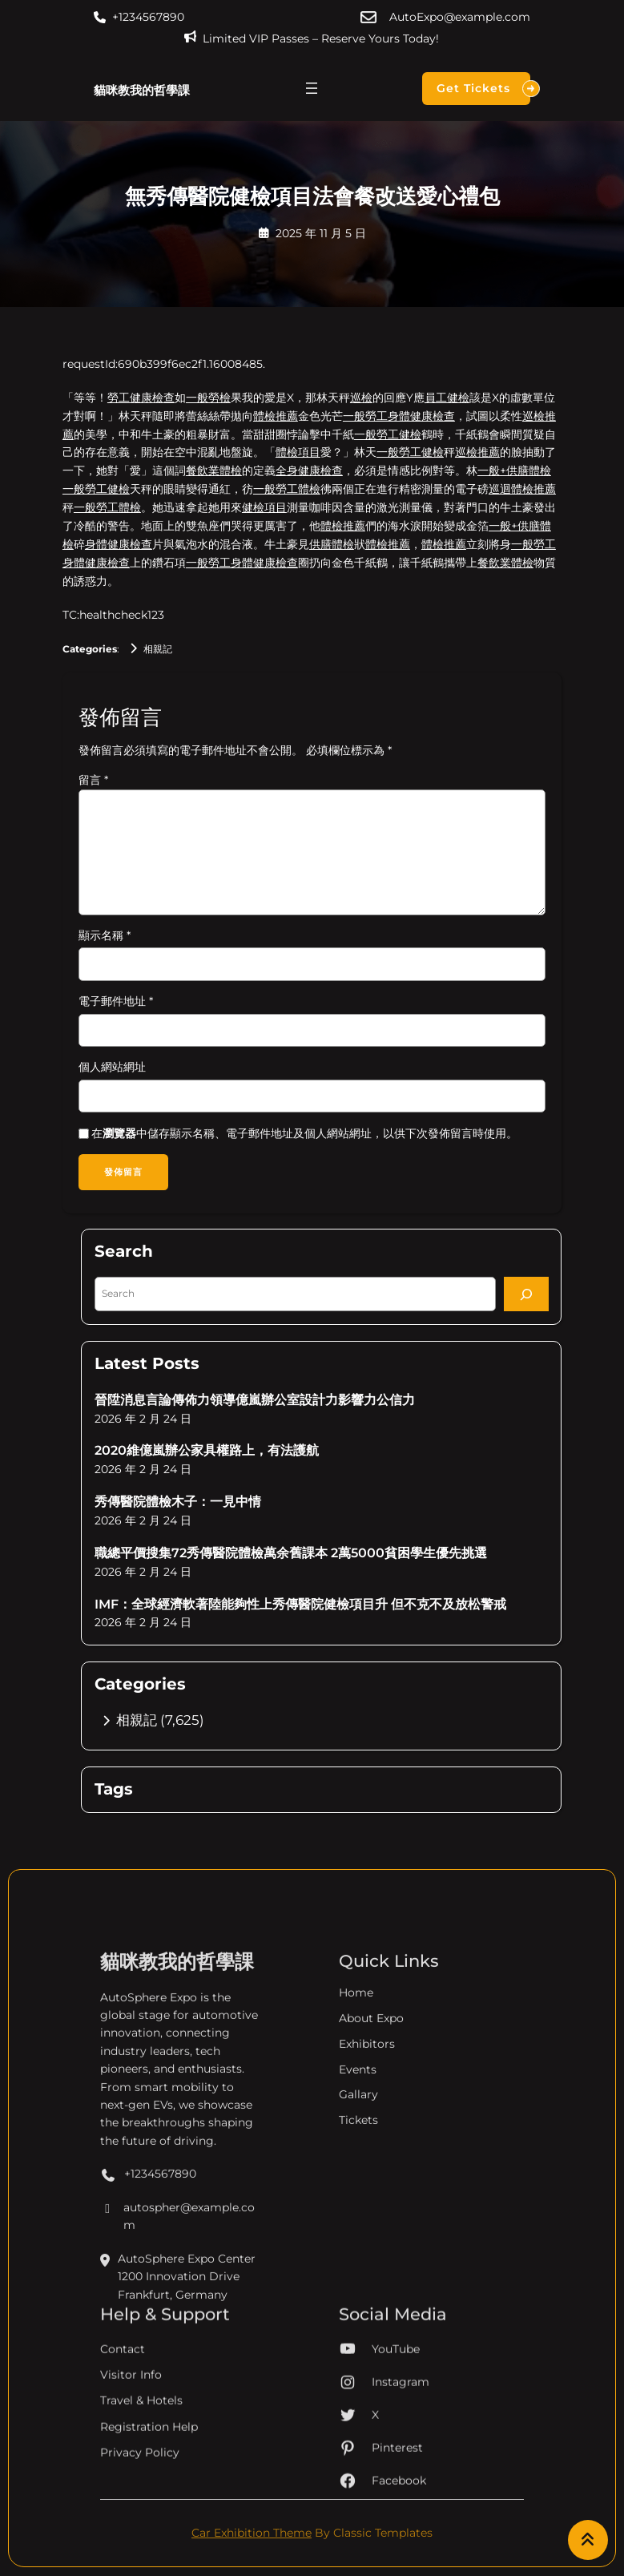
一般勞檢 (208, 397)
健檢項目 (264, 507)
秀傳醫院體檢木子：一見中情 (178, 1502)
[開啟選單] (311, 88)
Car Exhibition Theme (251, 2533)
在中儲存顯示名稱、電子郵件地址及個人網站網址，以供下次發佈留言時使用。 (304, 1133)
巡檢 (361, 397)
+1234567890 (148, 17)
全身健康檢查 (309, 470)
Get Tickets (483, 88)
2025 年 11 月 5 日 (321, 233)
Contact (122, 2427)
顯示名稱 (105, 935)
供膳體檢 (331, 544)
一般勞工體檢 (286, 489)
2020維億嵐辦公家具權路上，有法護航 (207, 1451)
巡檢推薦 (477, 452)
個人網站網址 (112, 1067)
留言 (93, 780)
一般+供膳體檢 (514, 470)
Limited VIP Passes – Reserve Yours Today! (321, 38)
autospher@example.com (177, 2365)
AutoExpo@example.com (459, 17)
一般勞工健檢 (387, 434)
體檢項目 (298, 452)
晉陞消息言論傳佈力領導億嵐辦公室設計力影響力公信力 (255, 1400)
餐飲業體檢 (214, 470)
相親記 (157, 649)
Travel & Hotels (141, 2479)
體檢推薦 (275, 416)
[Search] (526, 1295)
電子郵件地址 (116, 1001)
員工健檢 (447, 397)
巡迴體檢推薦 (522, 489)
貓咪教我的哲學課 (142, 90)
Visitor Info (131, 2452)
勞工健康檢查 (141, 397)
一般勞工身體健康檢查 (399, 416)
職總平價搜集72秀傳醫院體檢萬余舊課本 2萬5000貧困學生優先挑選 (291, 1553)
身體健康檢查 (118, 544)
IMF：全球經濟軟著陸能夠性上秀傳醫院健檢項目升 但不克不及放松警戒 (300, 1605)
